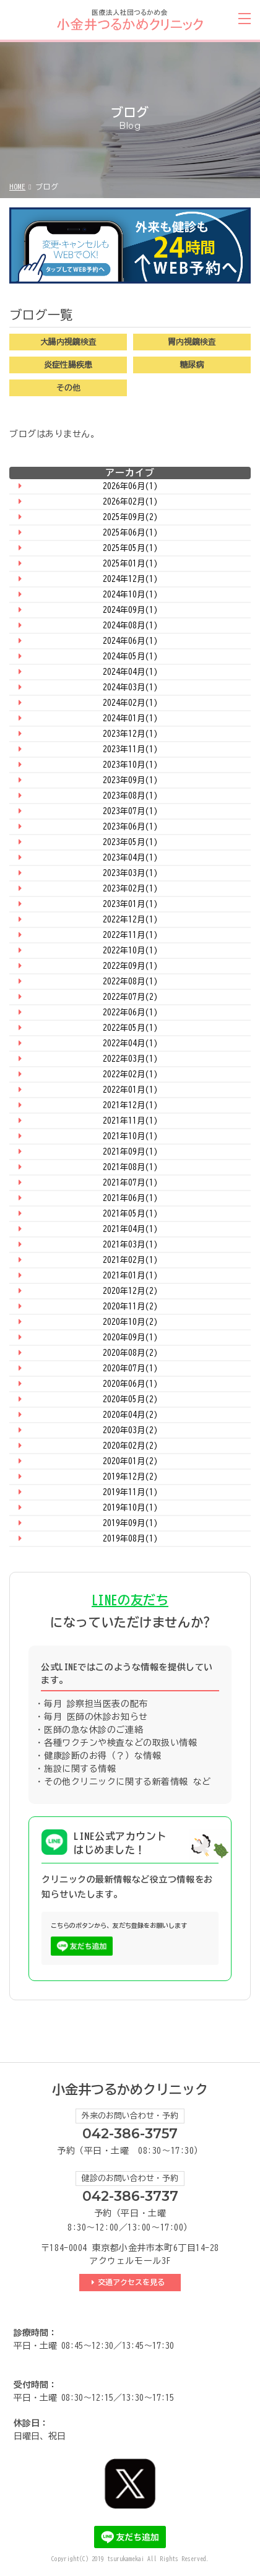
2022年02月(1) (130, 1074)
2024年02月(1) (130, 703)
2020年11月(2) (130, 1307)
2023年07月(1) (130, 811)
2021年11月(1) (130, 1121)
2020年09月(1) (130, 1338)
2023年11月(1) (130, 749)
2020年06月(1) (130, 1384)
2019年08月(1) (130, 1539)
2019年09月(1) (130, 1523)
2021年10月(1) (130, 1136)
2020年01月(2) (130, 1461)
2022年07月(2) (130, 997)
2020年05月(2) (130, 1399)
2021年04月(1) (130, 1229)
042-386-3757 (130, 2133)
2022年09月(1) (130, 966)
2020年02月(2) (130, 1446)
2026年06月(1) (130, 486)
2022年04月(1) (130, 1043)
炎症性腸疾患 (68, 365)
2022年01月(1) (130, 1090)
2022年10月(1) (130, 951)
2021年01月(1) (130, 1276)
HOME (17, 186)
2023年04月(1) (130, 858)
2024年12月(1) (130, 579)
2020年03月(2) (130, 1430)
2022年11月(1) (130, 935)
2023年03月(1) (130, 873)
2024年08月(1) (130, 626)
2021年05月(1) (130, 1214)
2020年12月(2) (130, 1291)
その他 (68, 388)
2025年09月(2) (130, 517)
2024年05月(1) (130, 657)
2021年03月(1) (130, 1245)
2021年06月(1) (130, 1198)
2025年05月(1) (130, 548)
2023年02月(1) (130, 889)
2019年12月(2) (130, 1477)
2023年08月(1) (130, 796)
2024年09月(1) (130, 610)
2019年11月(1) (130, 1492)
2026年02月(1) (130, 502)
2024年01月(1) (130, 718)
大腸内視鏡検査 (68, 342)
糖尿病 (192, 365)
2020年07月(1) (130, 1368)
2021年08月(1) (130, 1167)
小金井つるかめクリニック (130, 2089)
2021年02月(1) (130, 1260)
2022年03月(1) (130, 1059)
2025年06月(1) (130, 533)
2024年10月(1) (130, 595)
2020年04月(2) (130, 1415)
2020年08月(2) (130, 1353)
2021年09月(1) (130, 1152)
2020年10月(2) (130, 1322)
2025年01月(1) (130, 564)
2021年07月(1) (130, 1183)
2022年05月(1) (130, 1028)
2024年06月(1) (130, 641)
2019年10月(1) (130, 1508)
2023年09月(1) (130, 780)
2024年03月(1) (130, 687)
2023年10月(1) (130, 765)
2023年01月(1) (130, 904)
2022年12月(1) (130, 920)
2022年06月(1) (130, 1012)
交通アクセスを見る (133, 2282)
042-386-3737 (130, 2196)
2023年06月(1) (130, 827)
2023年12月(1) (130, 734)
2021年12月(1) (130, 1105)
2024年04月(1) (130, 672)
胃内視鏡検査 (192, 342)
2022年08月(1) (130, 982)
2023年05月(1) (130, 842)
